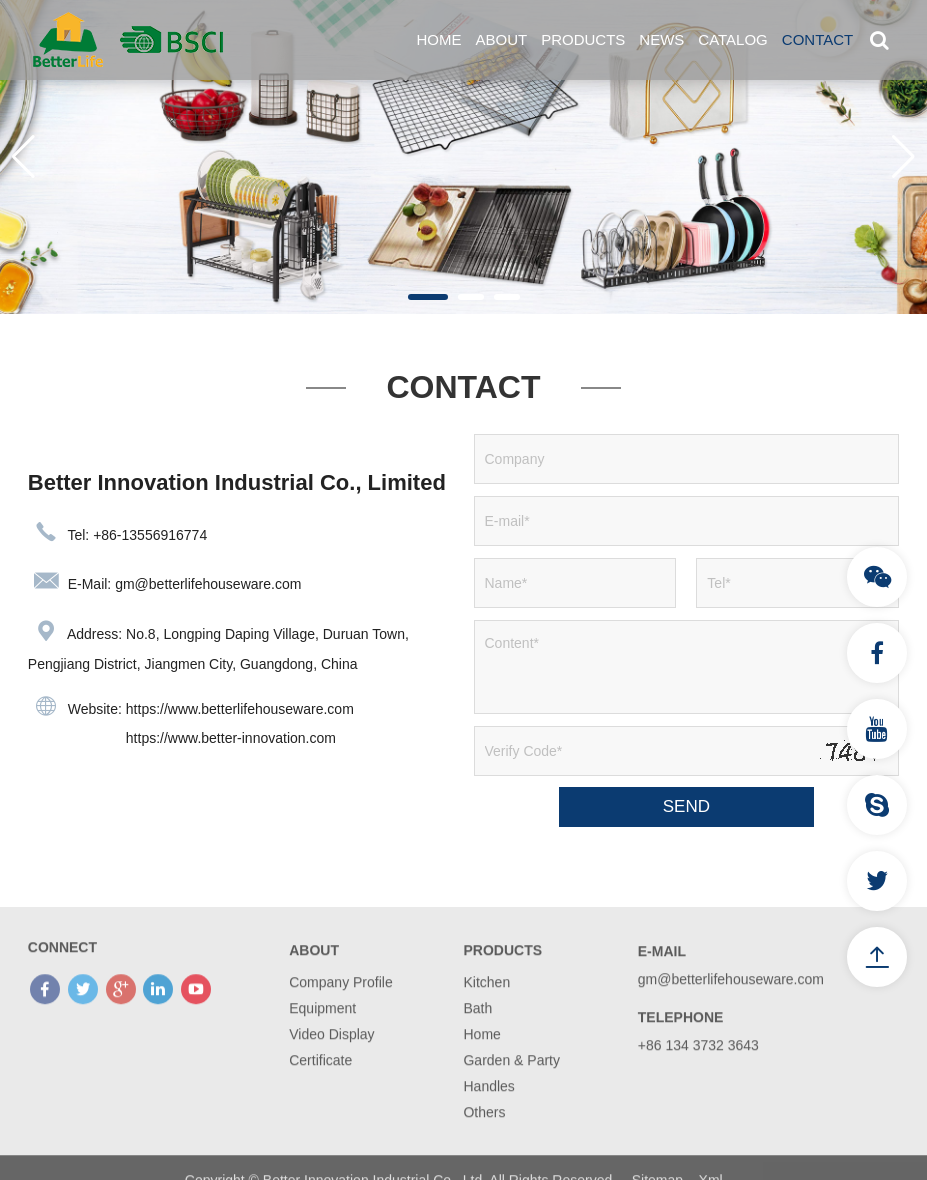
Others (484, 1139)
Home (438, 39)
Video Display (331, 1061)
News (661, 39)
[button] (428, 297)
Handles (488, 1113)
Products (583, 39)
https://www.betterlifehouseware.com (240, 709)
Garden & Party (511, 1087)
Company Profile (341, 1009)
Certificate (320, 1087)
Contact (817, 39)
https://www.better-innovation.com (231, 738)
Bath (477, 1035)
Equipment (322, 1035)
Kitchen (486, 1009)
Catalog (732, 39)
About (501, 39)
